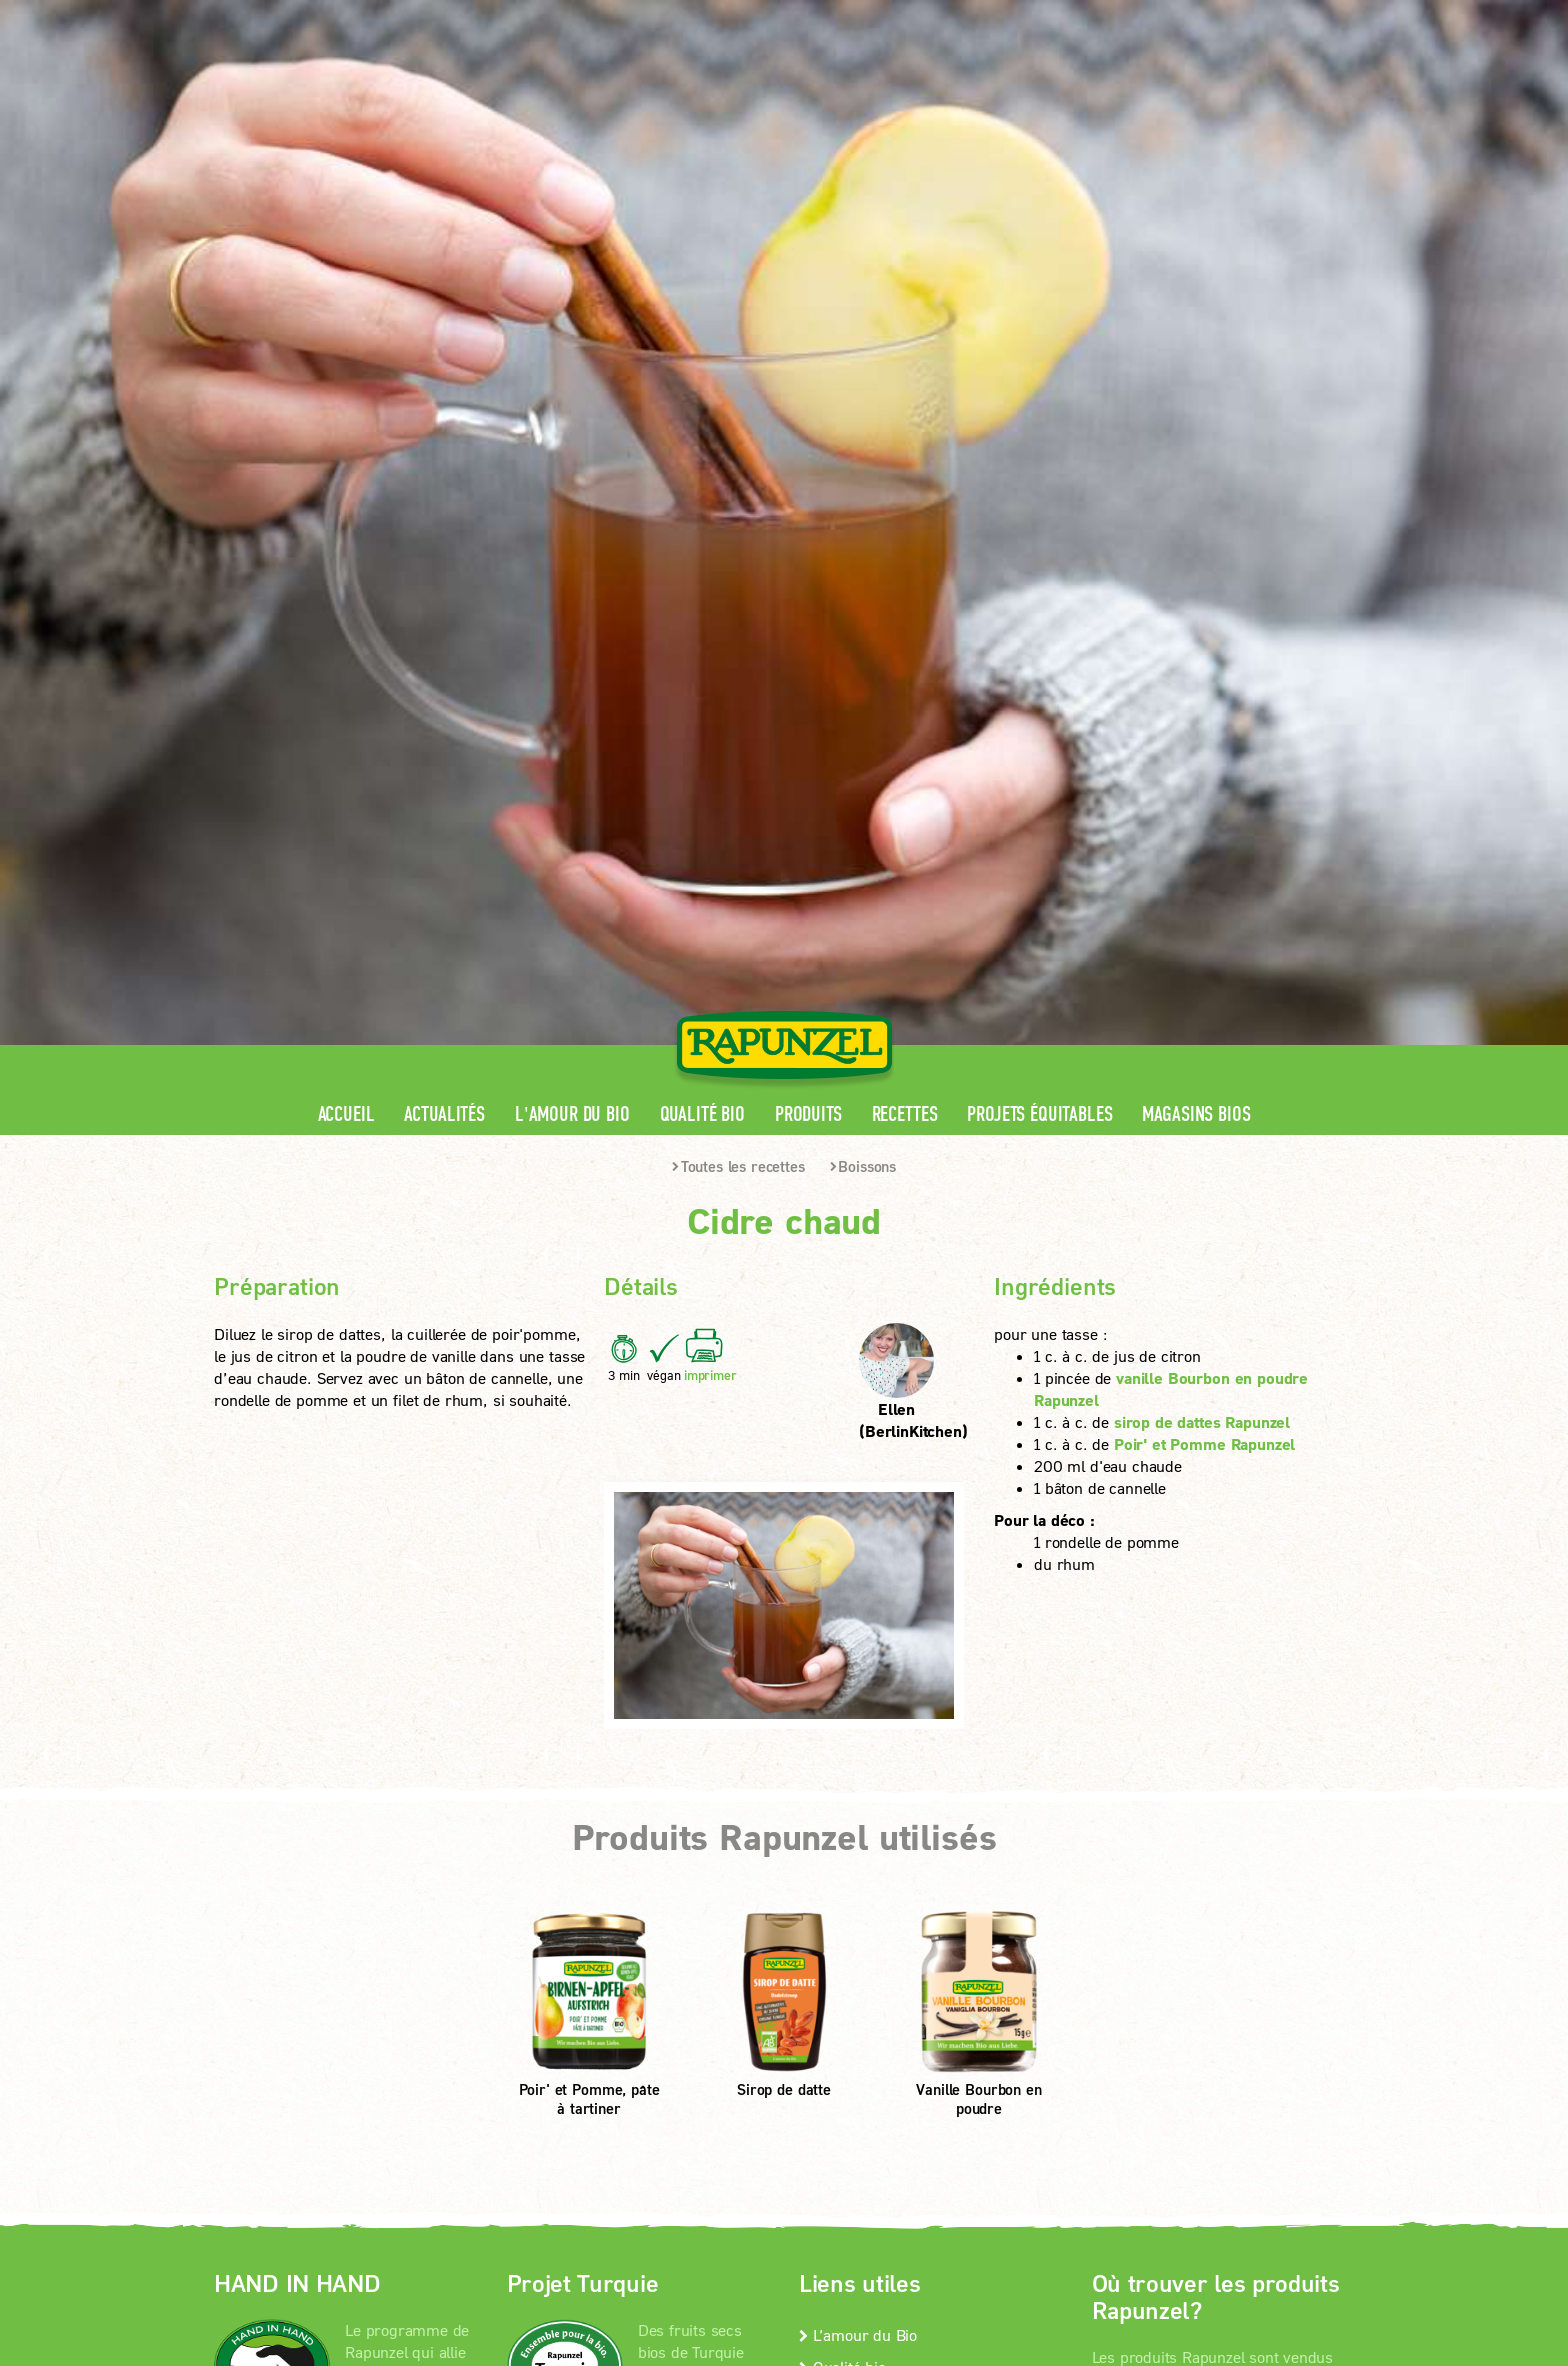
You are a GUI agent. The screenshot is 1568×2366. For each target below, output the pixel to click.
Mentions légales (503, 1973)
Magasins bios (1196, 461)
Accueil (346, 461)
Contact (1185, 15)
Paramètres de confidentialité (378, 1999)
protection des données (672, 1973)
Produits (808, 461)
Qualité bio (702, 461)
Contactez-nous (858, 1745)
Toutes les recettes (738, 513)
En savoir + (292, 1869)
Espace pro (975, 15)
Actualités (444, 461)
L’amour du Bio (858, 1681)
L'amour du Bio (572, 461)
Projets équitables (1039, 461)
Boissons (863, 513)
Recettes (905, 461)
